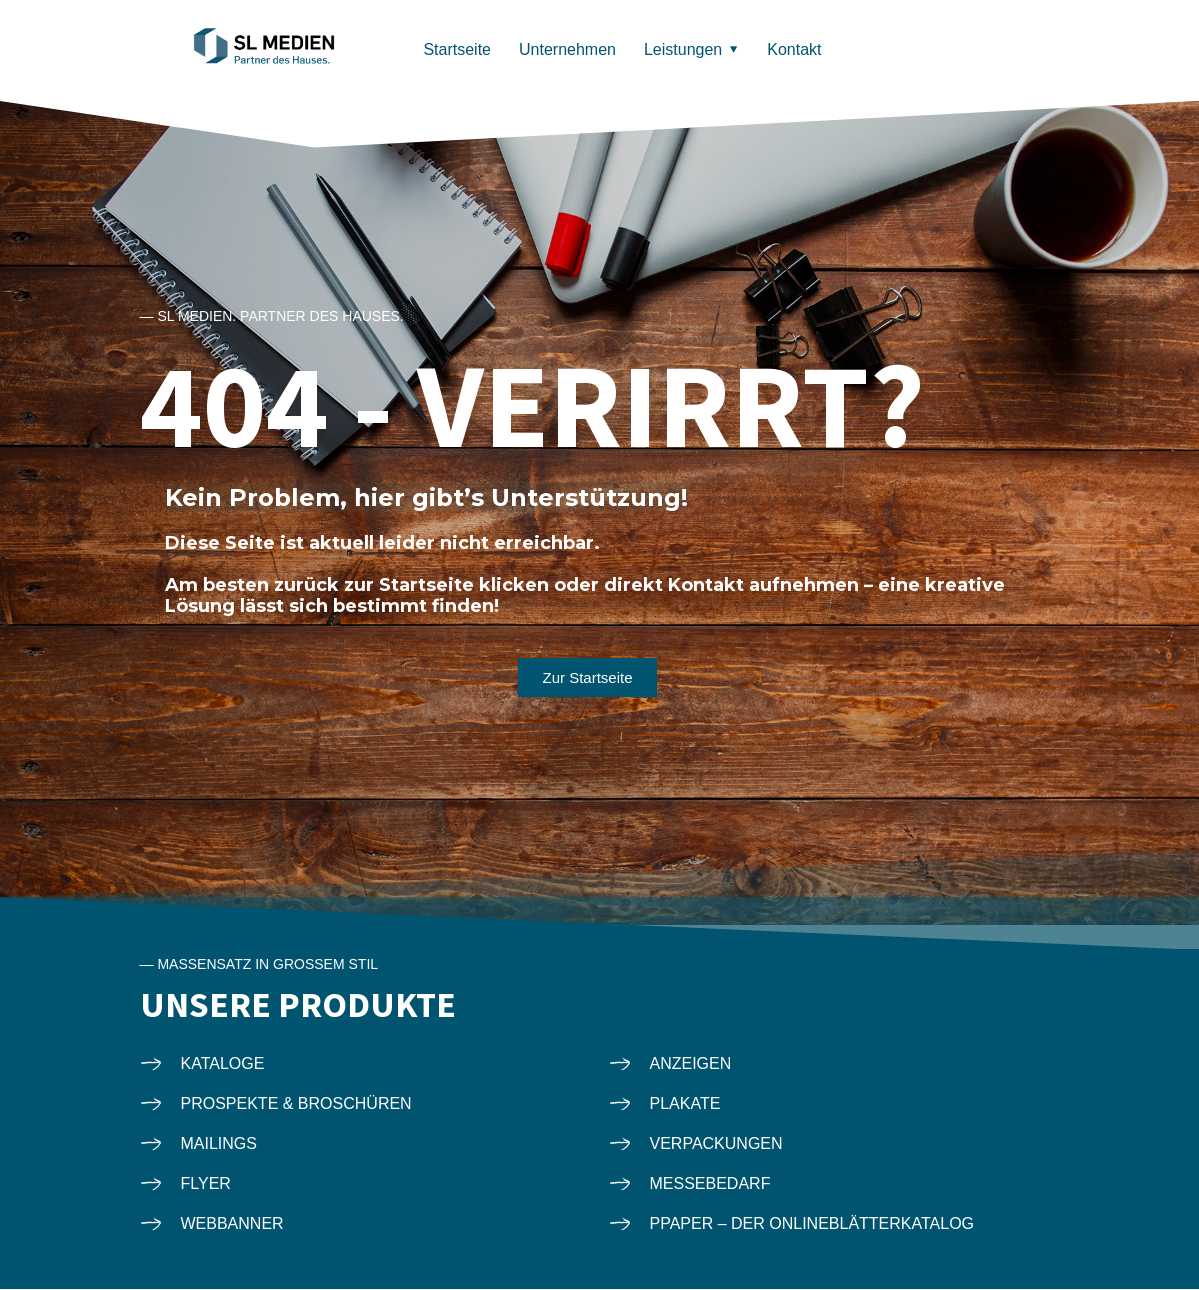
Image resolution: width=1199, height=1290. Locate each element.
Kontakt (794, 49)
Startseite (457, 49)
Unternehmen (567, 49)
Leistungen (683, 49)
